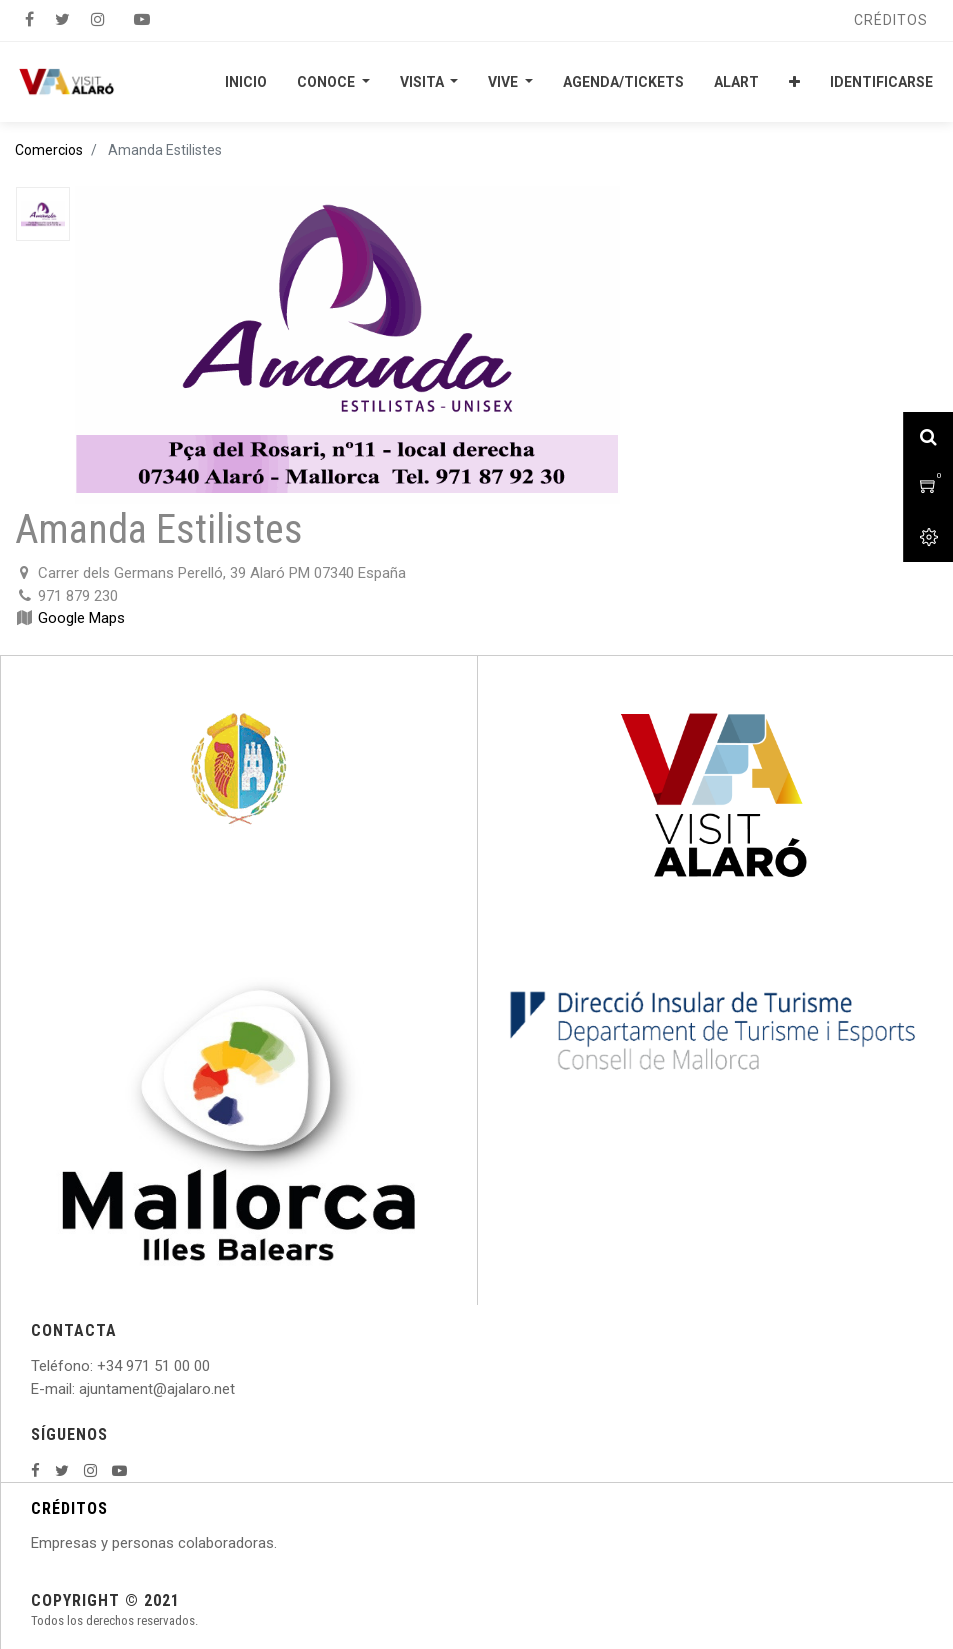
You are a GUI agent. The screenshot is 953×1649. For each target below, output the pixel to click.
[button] (794, 82)
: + (98, 1366)
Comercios (49, 150)
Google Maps (81, 618)
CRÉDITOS (69, 1508)
